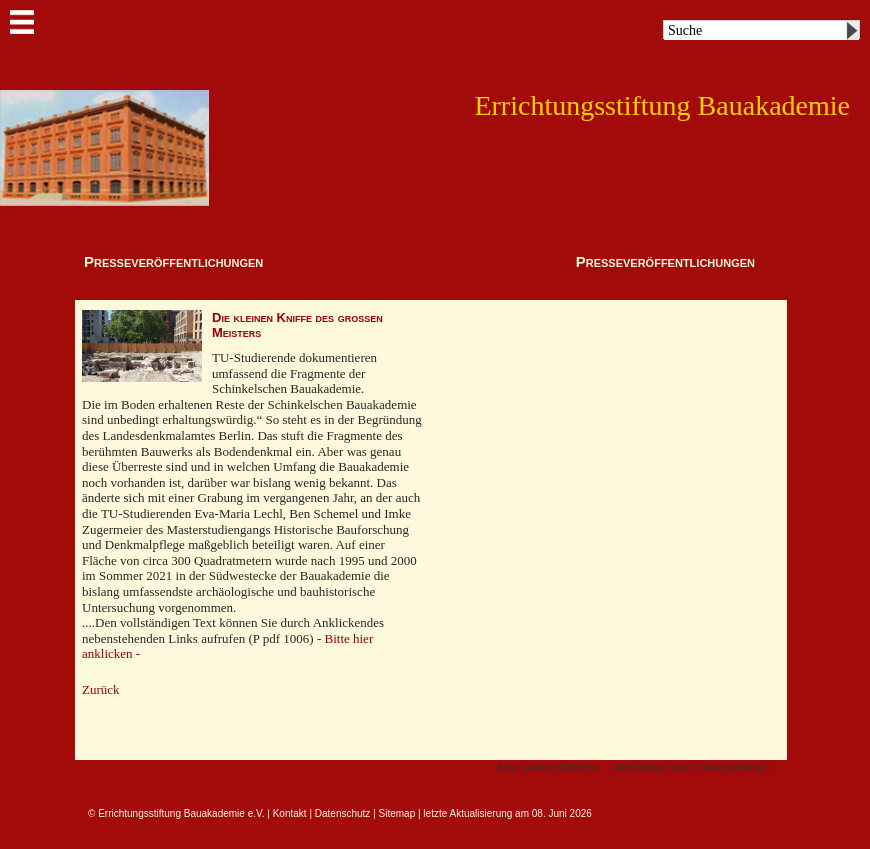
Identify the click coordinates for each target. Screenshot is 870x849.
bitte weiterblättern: (549, 767)
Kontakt (290, 813)
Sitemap (397, 813)
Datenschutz (343, 813)
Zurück (101, 689)
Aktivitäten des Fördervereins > (694, 767)
